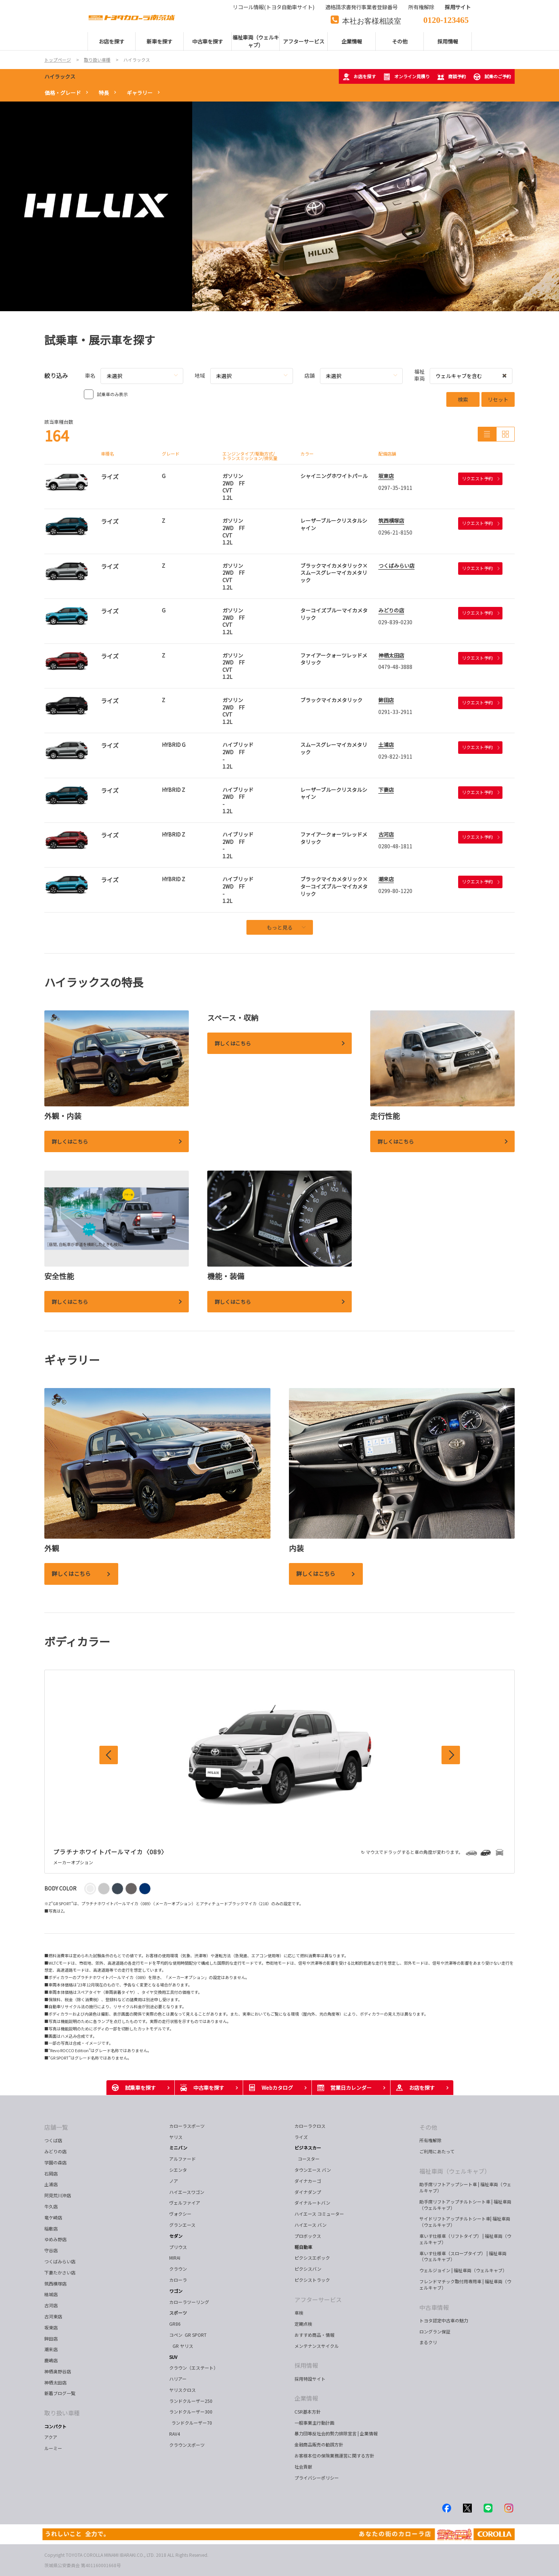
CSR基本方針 (307, 2411)
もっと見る (286, 927)
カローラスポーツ (187, 2126)
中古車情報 (434, 2307)
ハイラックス (59, 76)
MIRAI (174, 2257)
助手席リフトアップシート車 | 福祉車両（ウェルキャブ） (465, 2187)
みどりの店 (391, 610)
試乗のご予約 (492, 76)
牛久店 (51, 2206)
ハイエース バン (310, 2225)
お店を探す (359, 76)
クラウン (178, 2269)
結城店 (51, 2294)
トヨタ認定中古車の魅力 (443, 2320)
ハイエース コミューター (319, 2214)
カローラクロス (309, 2126)
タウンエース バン (312, 2170)
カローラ (178, 2280)
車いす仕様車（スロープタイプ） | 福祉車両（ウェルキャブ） (463, 2256)
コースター (307, 2159)
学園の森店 (55, 2162)
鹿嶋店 (51, 2360)
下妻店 (386, 789)
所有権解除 (430, 2140)
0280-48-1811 (395, 846)
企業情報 (306, 2398)
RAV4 (174, 2434)
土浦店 (386, 744)
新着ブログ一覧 (59, 2393)
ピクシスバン (307, 2269)
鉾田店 (386, 700)
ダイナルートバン (312, 2202)
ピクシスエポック (312, 2257)
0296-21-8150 (395, 532)
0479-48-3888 (395, 666)
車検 (298, 2312)
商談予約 (451, 76)
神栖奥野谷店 (57, 2371)
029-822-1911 (395, 756)
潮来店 (386, 879)
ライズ (301, 2137)
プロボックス (307, 2236)
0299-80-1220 (395, 890)
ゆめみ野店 (55, 2239)
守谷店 (51, 2250)
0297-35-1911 (395, 487)
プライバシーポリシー (316, 2477)
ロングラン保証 (434, 2331)
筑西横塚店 (391, 520)
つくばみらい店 (396, 565)
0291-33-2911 (395, 711)
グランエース (182, 2225)
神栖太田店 (391, 655)
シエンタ (178, 2170)
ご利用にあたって (436, 2151)
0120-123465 (446, 19)
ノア (173, 2181)
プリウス (178, 2247)
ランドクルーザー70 (190, 2422)
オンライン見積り (406, 76)
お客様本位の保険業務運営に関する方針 (334, 2455)
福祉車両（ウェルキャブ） (454, 2171)
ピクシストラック (312, 2280)
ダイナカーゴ (307, 2181)
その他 (428, 2127)
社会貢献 (303, 2466)
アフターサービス (318, 2299)
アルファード (182, 2159)
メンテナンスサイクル (316, 2346)
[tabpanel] (279, 206)
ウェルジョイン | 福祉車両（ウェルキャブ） (463, 2270)
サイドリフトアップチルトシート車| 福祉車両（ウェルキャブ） (464, 2221)
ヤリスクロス (182, 2390)
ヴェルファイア (184, 2202)
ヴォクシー (180, 2214)
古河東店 (53, 2316)
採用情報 (306, 2365)
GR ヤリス (182, 2346)
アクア (50, 2437)
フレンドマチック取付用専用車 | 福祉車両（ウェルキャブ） (465, 2284)
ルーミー (53, 2448)
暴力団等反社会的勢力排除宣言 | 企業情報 (336, 2433)
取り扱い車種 (62, 2412)
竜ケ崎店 (53, 2217)
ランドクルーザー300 (190, 2411)
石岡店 (51, 2173)
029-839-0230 (395, 622)
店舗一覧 (56, 2127)
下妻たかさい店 (59, 2272)
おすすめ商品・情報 (314, 2335)
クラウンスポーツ (187, 2445)
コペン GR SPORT (188, 2335)
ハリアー (178, 2379)
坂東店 (386, 476)
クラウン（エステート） (196, 2367)
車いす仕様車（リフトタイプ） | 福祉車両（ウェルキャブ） (465, 2239)
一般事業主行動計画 (314, 2422)
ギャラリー (140, 92)
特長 (104, 92)
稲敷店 (51, 2228)
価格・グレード (63, 92)
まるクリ (428, 2342)
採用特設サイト (309, 2379)
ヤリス (176, 2137)
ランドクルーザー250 (190, 2401)
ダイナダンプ (307, 2192)
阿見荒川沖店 (57, 2195)
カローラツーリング (189, 2302)
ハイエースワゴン (186, 2192)
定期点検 (303, 2324)
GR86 (175, 2324)
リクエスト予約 (481, 478)
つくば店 (53, 2140)
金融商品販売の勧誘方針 (318, 2444)
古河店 (386, 834)
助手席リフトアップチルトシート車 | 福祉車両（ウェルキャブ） (465, 2204)
